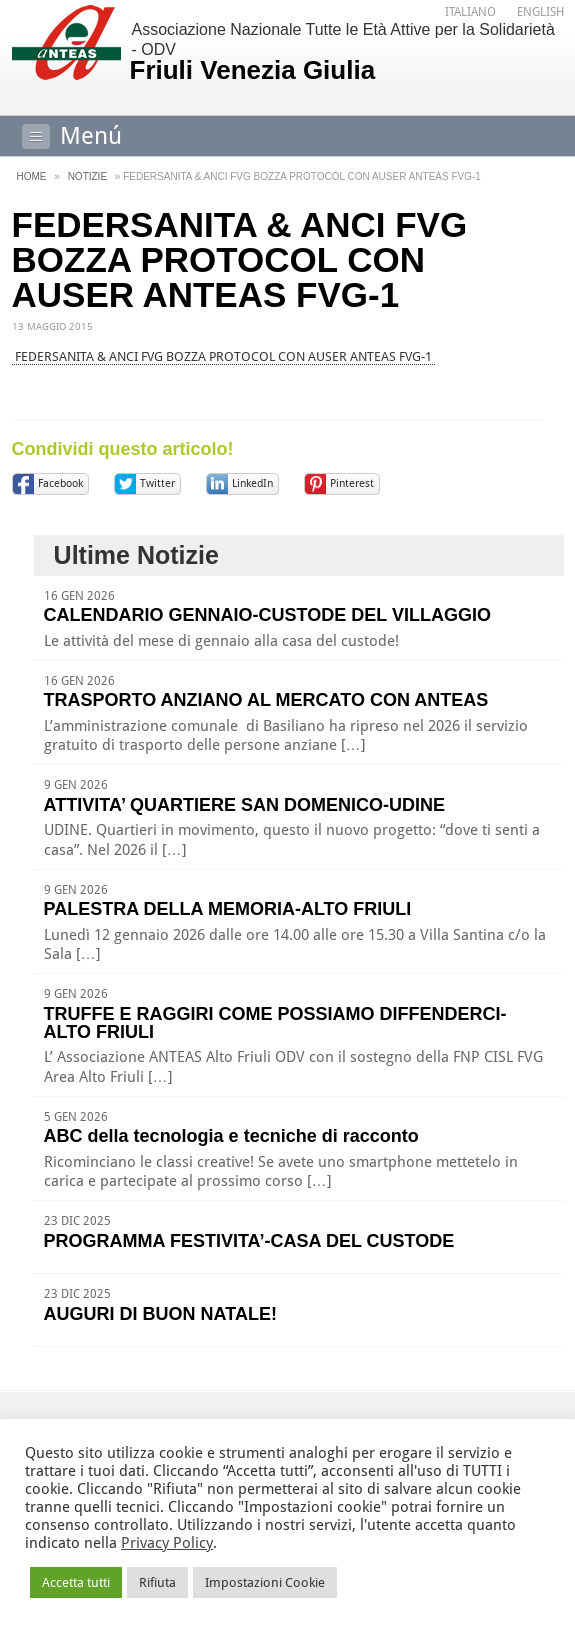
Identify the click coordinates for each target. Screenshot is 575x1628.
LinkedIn (252, 483)
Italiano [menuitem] (470, 12)
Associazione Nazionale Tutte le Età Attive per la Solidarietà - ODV (344, 53)
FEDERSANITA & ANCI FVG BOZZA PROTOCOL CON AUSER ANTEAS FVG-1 (223, 356)
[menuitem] (470, 12)
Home (32, 176)
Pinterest (352, 483)
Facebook (60, 483)
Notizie (87, 176)
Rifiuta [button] (157, 1582)
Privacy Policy (167, 1543)
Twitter (157, 483)
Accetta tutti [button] (76, 1582)
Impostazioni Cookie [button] (265, 1582)
